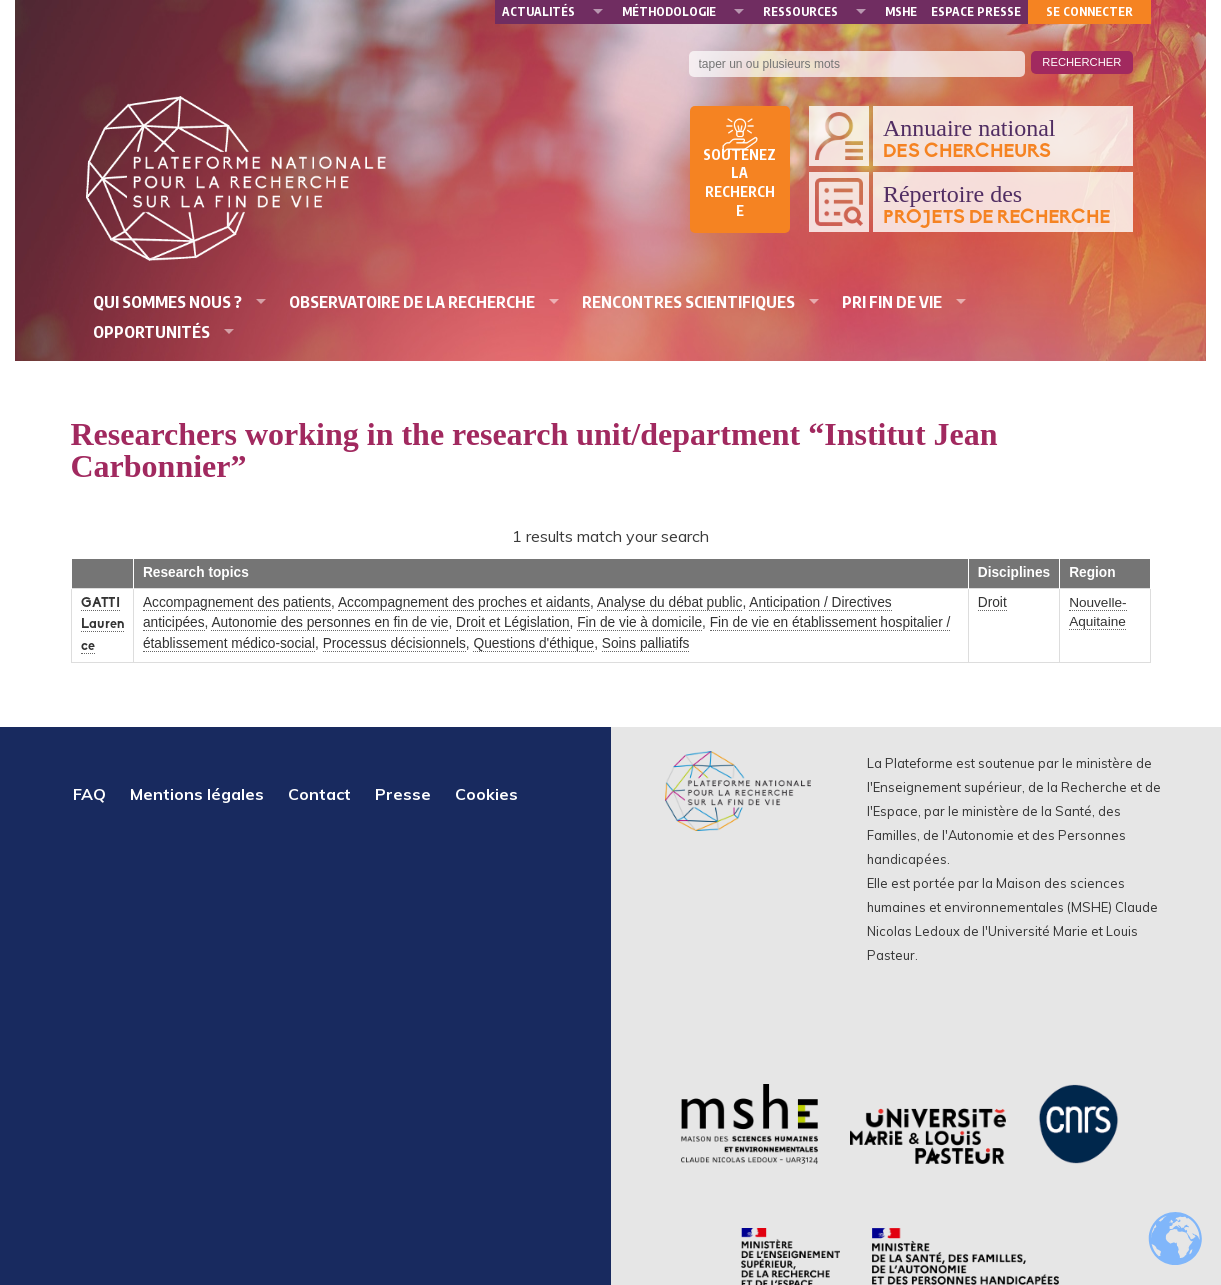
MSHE (901, 11)
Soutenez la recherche (739, 183)
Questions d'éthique (533, 643)
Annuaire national (1003, 139)
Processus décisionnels (394, 643)
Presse (403, 794)
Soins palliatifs (646, 643)
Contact (319, 794)
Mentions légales (197, 794)
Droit (992, 602)
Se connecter (1089, 11)
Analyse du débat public (670, 602)
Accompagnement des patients (237, 602)
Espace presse (976, 11)
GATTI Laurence (102, 625)
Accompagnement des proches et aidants (464, 602)
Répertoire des (1003, 205)
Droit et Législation (513, 622)
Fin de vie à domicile (639, 622)
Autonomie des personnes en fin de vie (329, 622)
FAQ (89, 794)
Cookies (486, 794)
